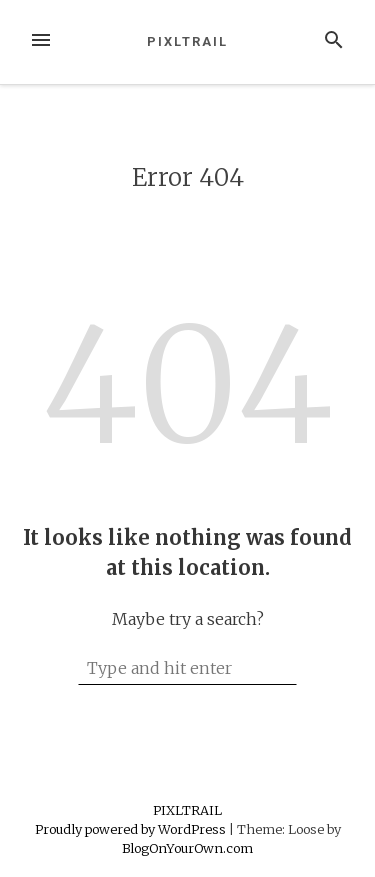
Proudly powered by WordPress (132, 829)
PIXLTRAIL (187, 41)
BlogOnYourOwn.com (187, 848)
